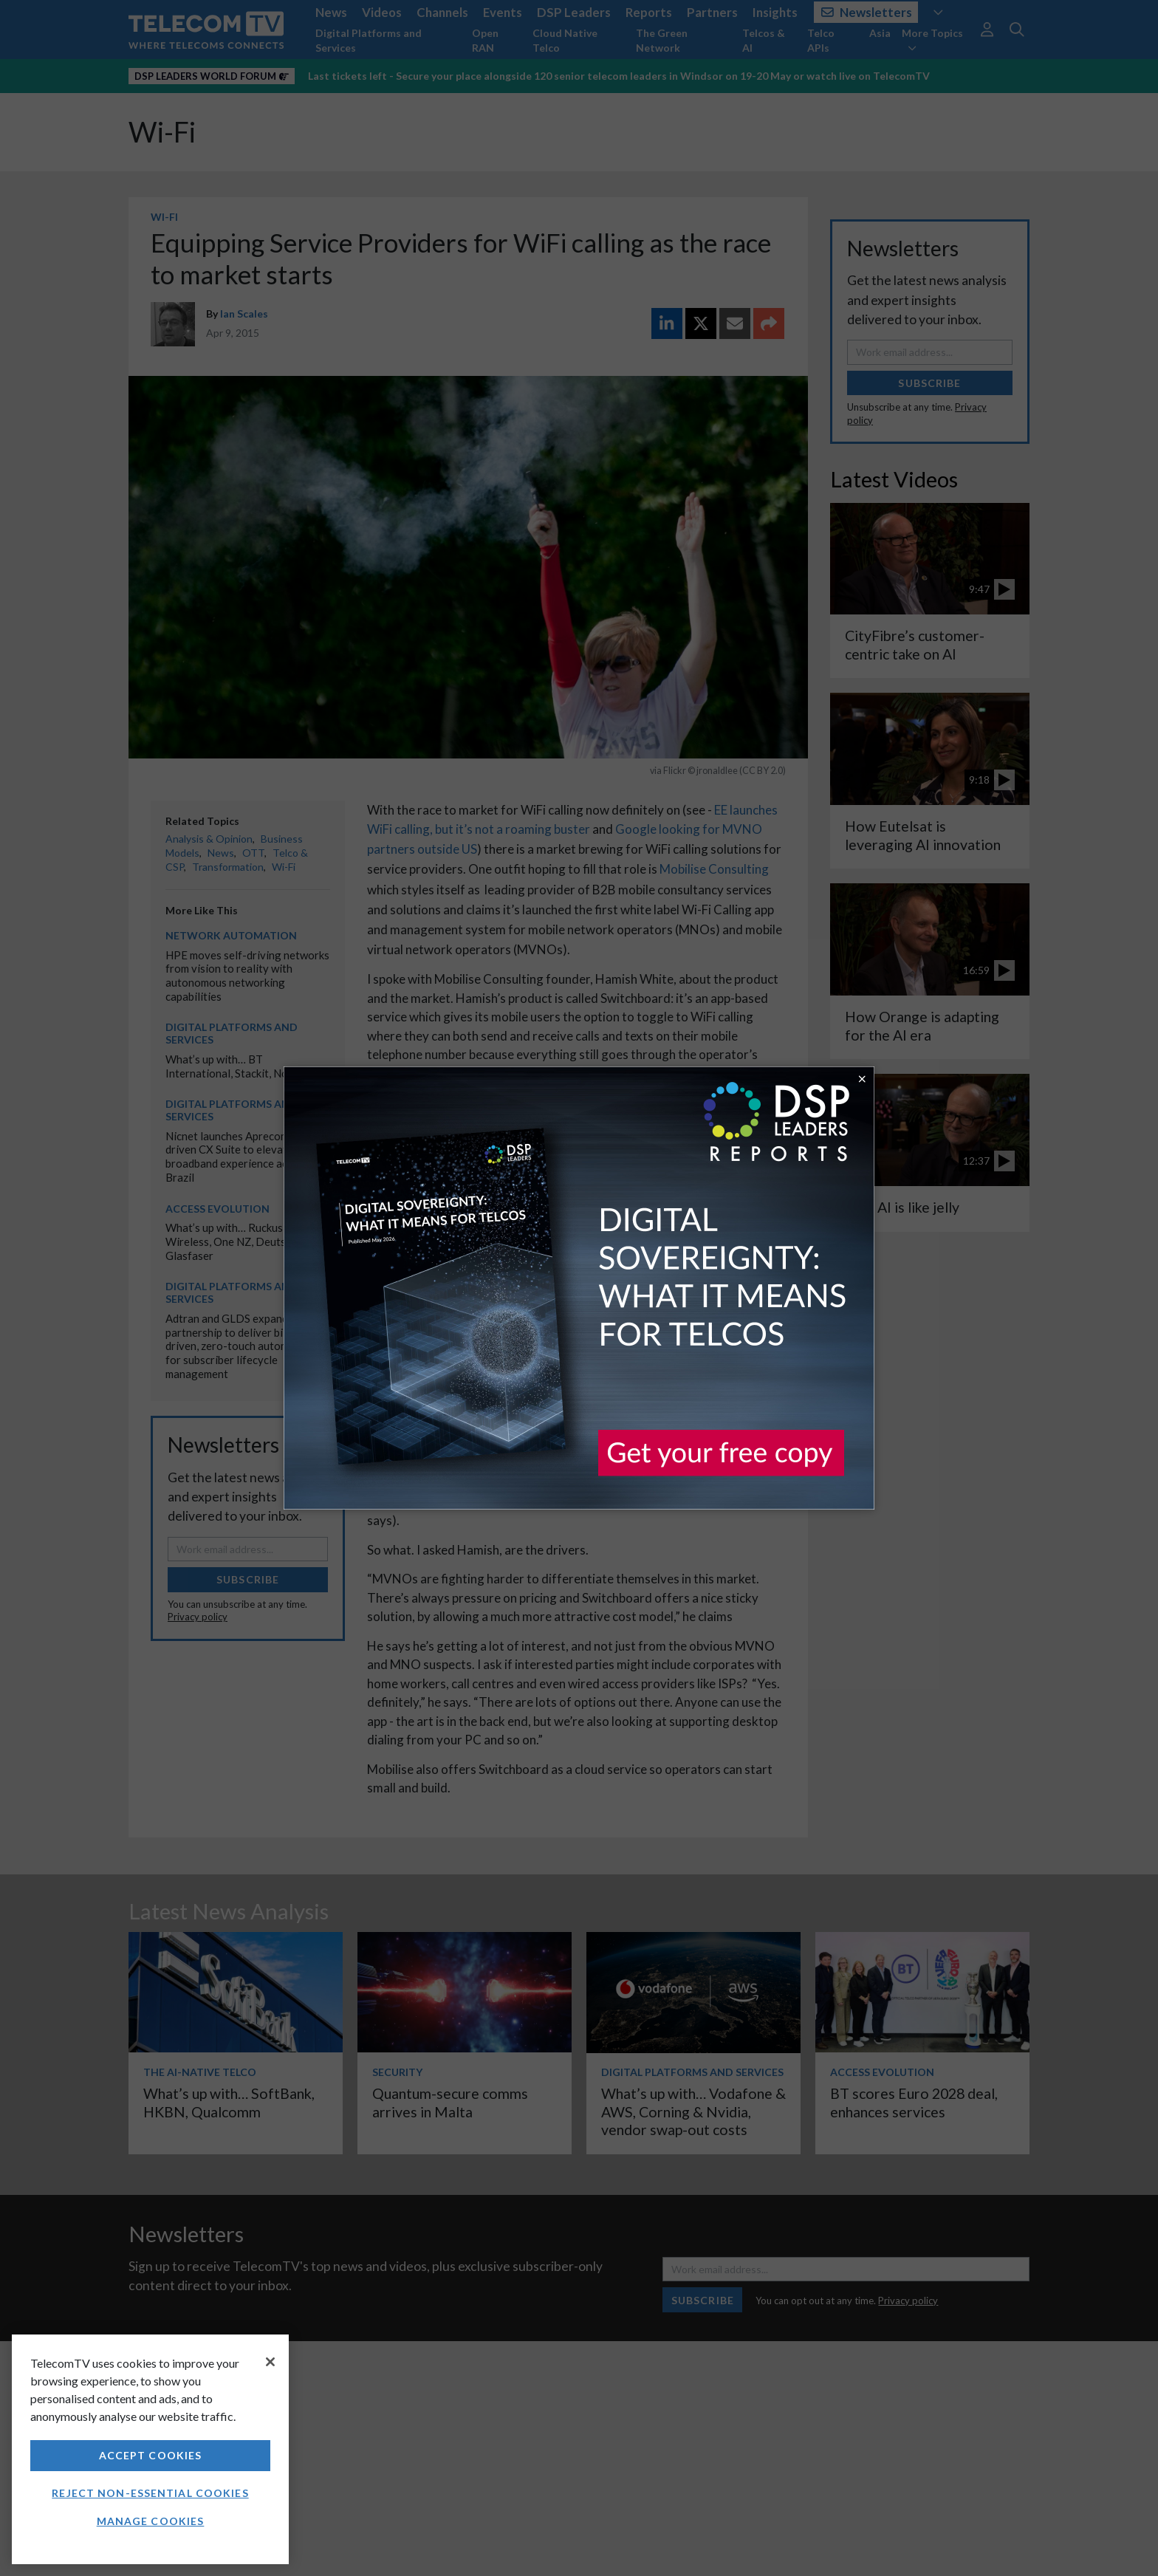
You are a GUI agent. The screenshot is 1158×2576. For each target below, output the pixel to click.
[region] (150, 2449)
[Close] (270, 2362)
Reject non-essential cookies (150, 2493)
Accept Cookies (150, 2455)
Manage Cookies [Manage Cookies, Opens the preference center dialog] (151, 2521)
